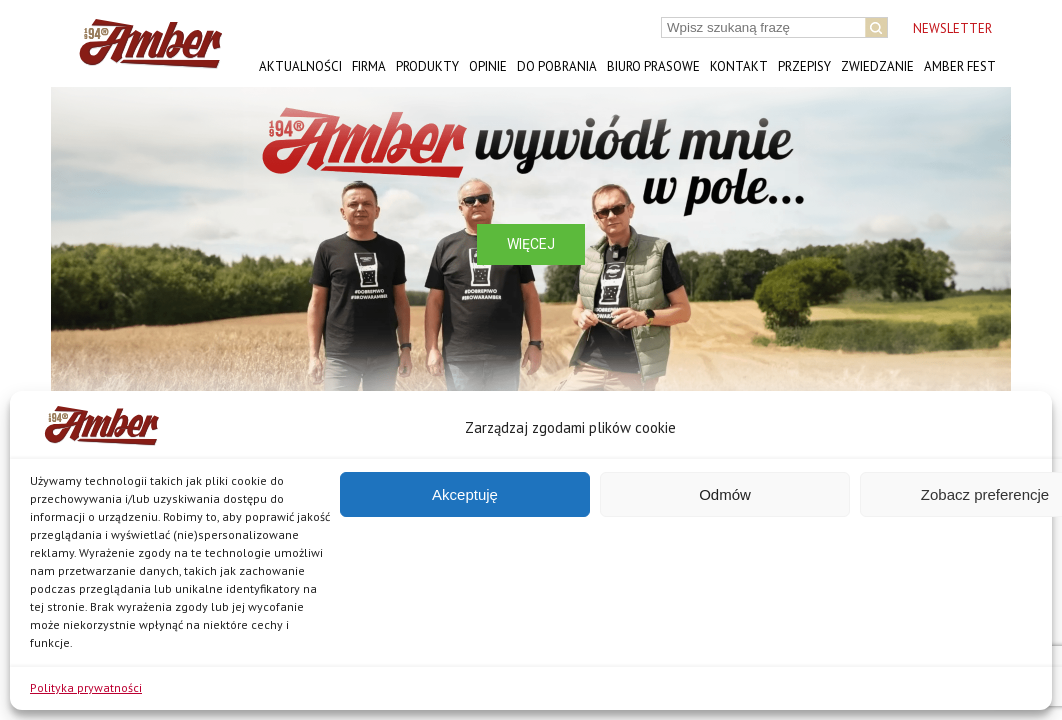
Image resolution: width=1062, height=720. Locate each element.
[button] (82, 243)
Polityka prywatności (86, 687)
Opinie (488, 66)
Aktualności (300, 66)
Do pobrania (557, 66)
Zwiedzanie (877, 66)
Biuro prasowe (653, 66)
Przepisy (804, 66)
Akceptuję (465, 494)
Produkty (427, 66)
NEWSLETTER (952, 28)
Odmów (725, 494)
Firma (369, 66)
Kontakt (739, 66)
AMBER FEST (960, 66)
